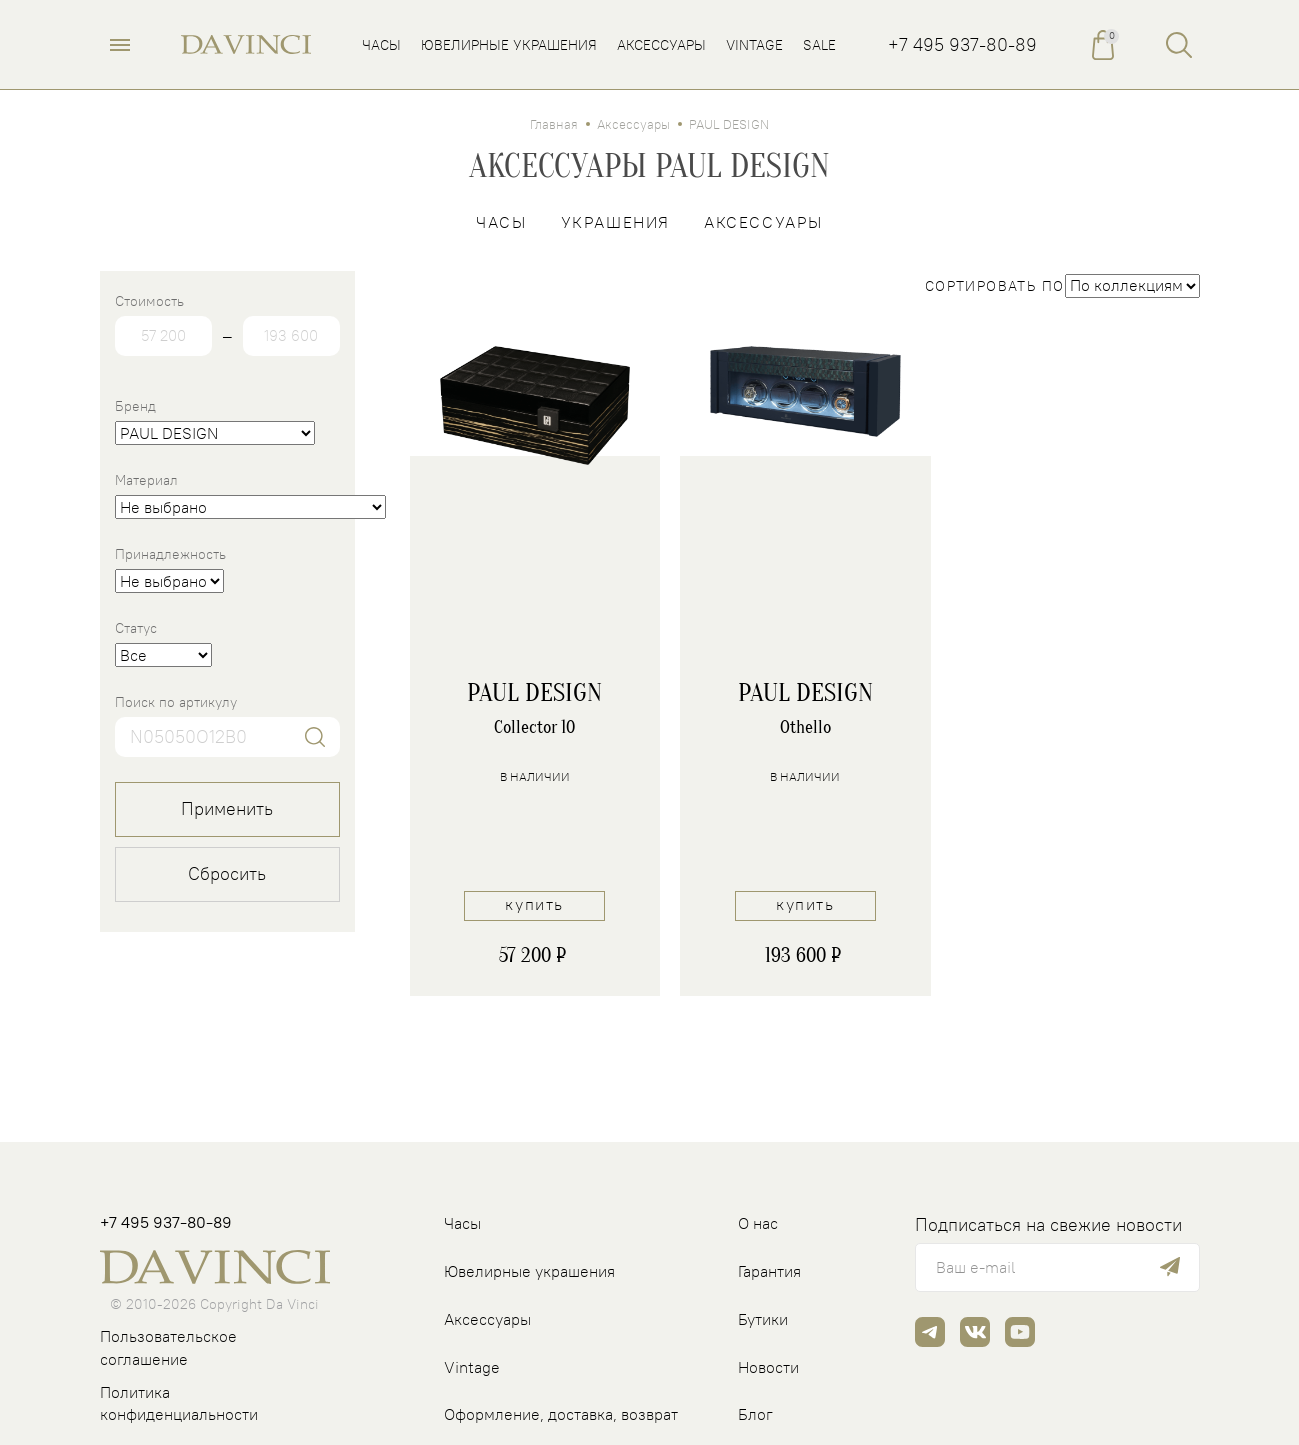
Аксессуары (633, 124)
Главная (554, 124)
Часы (501, 222)
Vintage (472, 1367)
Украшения (615, 222)
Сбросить (227, 873)
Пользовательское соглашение (168, 1347)
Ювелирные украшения (529, 1271)
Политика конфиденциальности (179, 1403)
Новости (768, 1367)
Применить (227, 808)
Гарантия (769, 1271)
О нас (758, 1223)
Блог (755, 1414)
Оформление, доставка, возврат (561, 1414)
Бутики (763, 1319)
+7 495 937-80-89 (962, 44)
